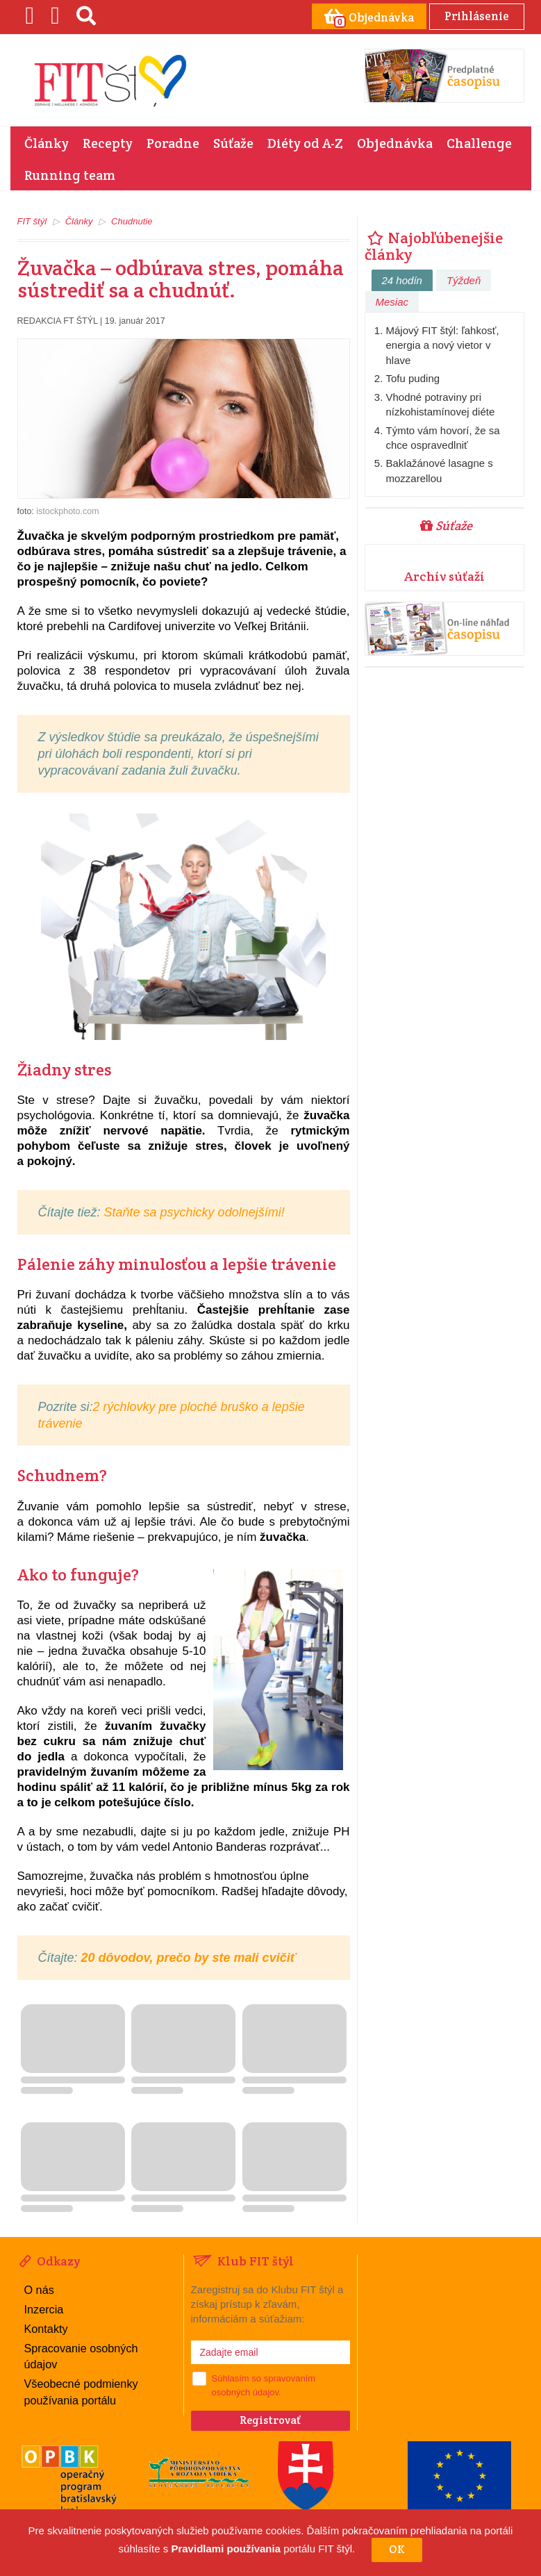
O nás (39, 2289)
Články (46, 142)
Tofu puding (413, 377)
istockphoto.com (67, 510)
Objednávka (395, 142)
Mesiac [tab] (392, 301)
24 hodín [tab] (402, 280)
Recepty (108, 142)
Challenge (479, 142)
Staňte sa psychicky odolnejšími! (193, 1212)
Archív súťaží (444, 576)
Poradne (173, 142)
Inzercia (43, 2307)
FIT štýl (32, 220)
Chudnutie (131, 220)
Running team (69, 174)
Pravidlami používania (226, 2549)
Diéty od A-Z (305, 142)
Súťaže (233, 142)
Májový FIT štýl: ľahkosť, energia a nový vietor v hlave (442, 344)
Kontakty (45, 2327)
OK (397, 2549)
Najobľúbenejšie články (434, 245)
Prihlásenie (475, 15)
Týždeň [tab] (464, 280)
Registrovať (270, 2419)
